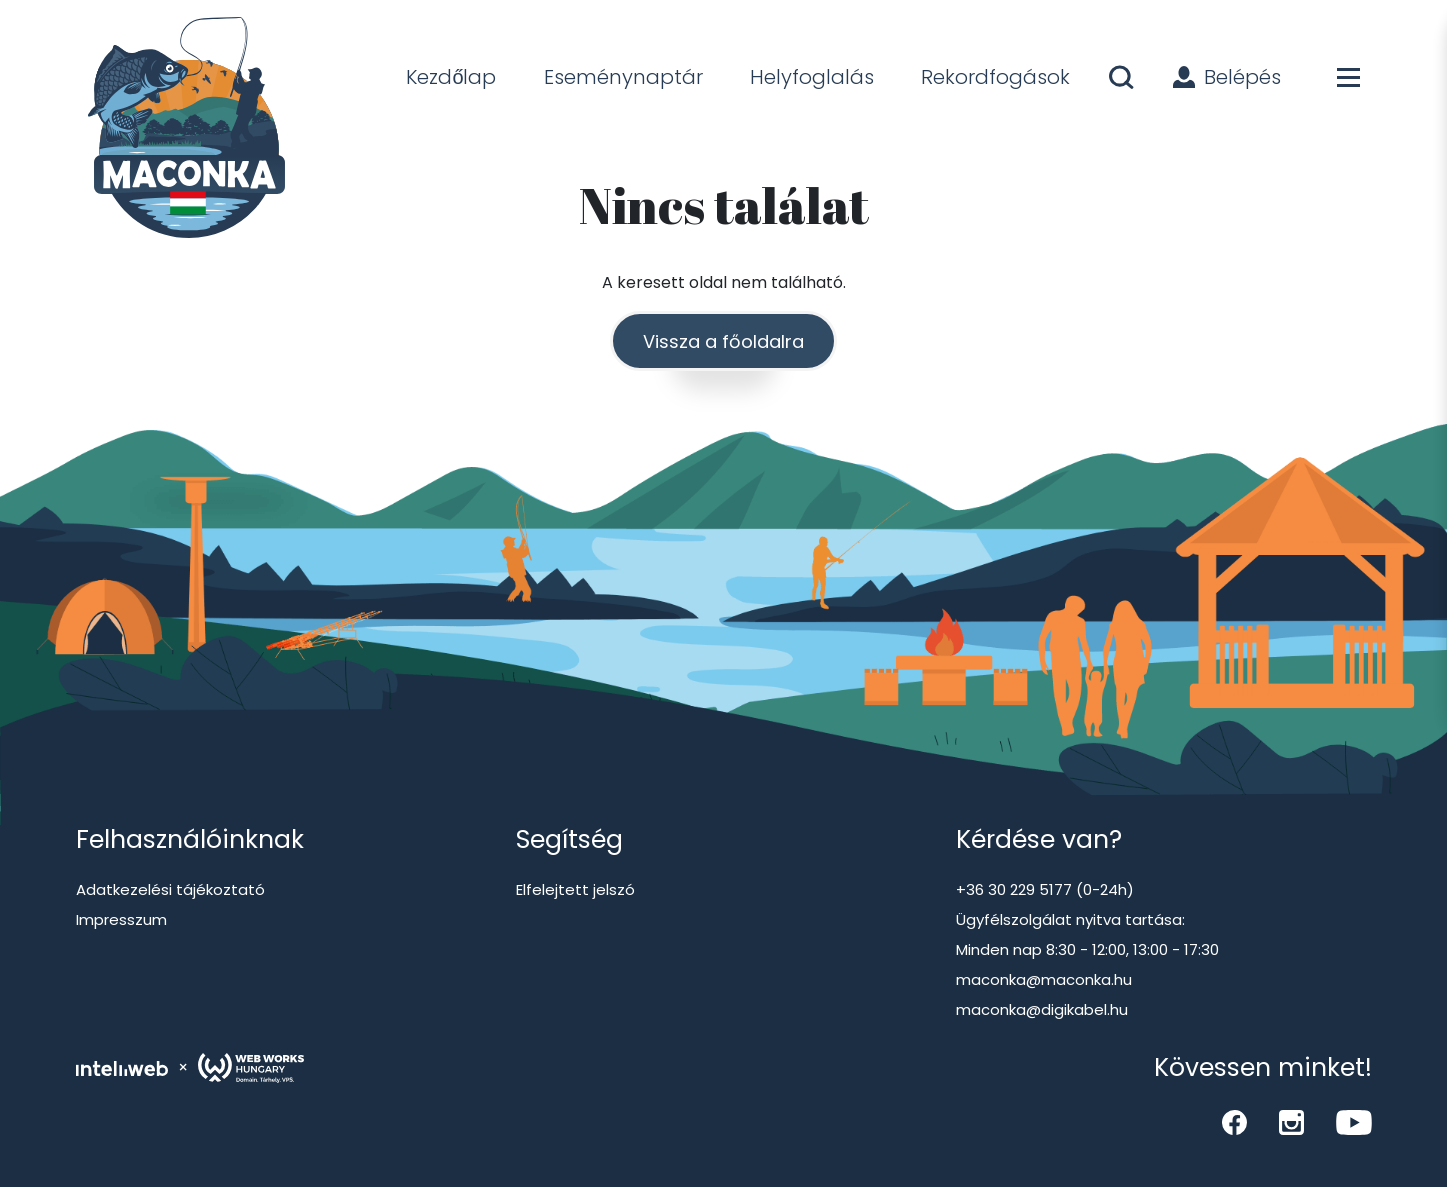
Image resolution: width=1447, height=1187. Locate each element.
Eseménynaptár (623, 77)
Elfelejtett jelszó (575, 889)
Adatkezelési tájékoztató (170, 889)
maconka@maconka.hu (1044, 979)
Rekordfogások (995, 77)
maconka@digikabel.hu (1042, 1009)
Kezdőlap (451, 77)
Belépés (1227, 77)
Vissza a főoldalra (723, 341)
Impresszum (121, 919)
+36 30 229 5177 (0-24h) (1045, 889)
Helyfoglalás (812, 77)
